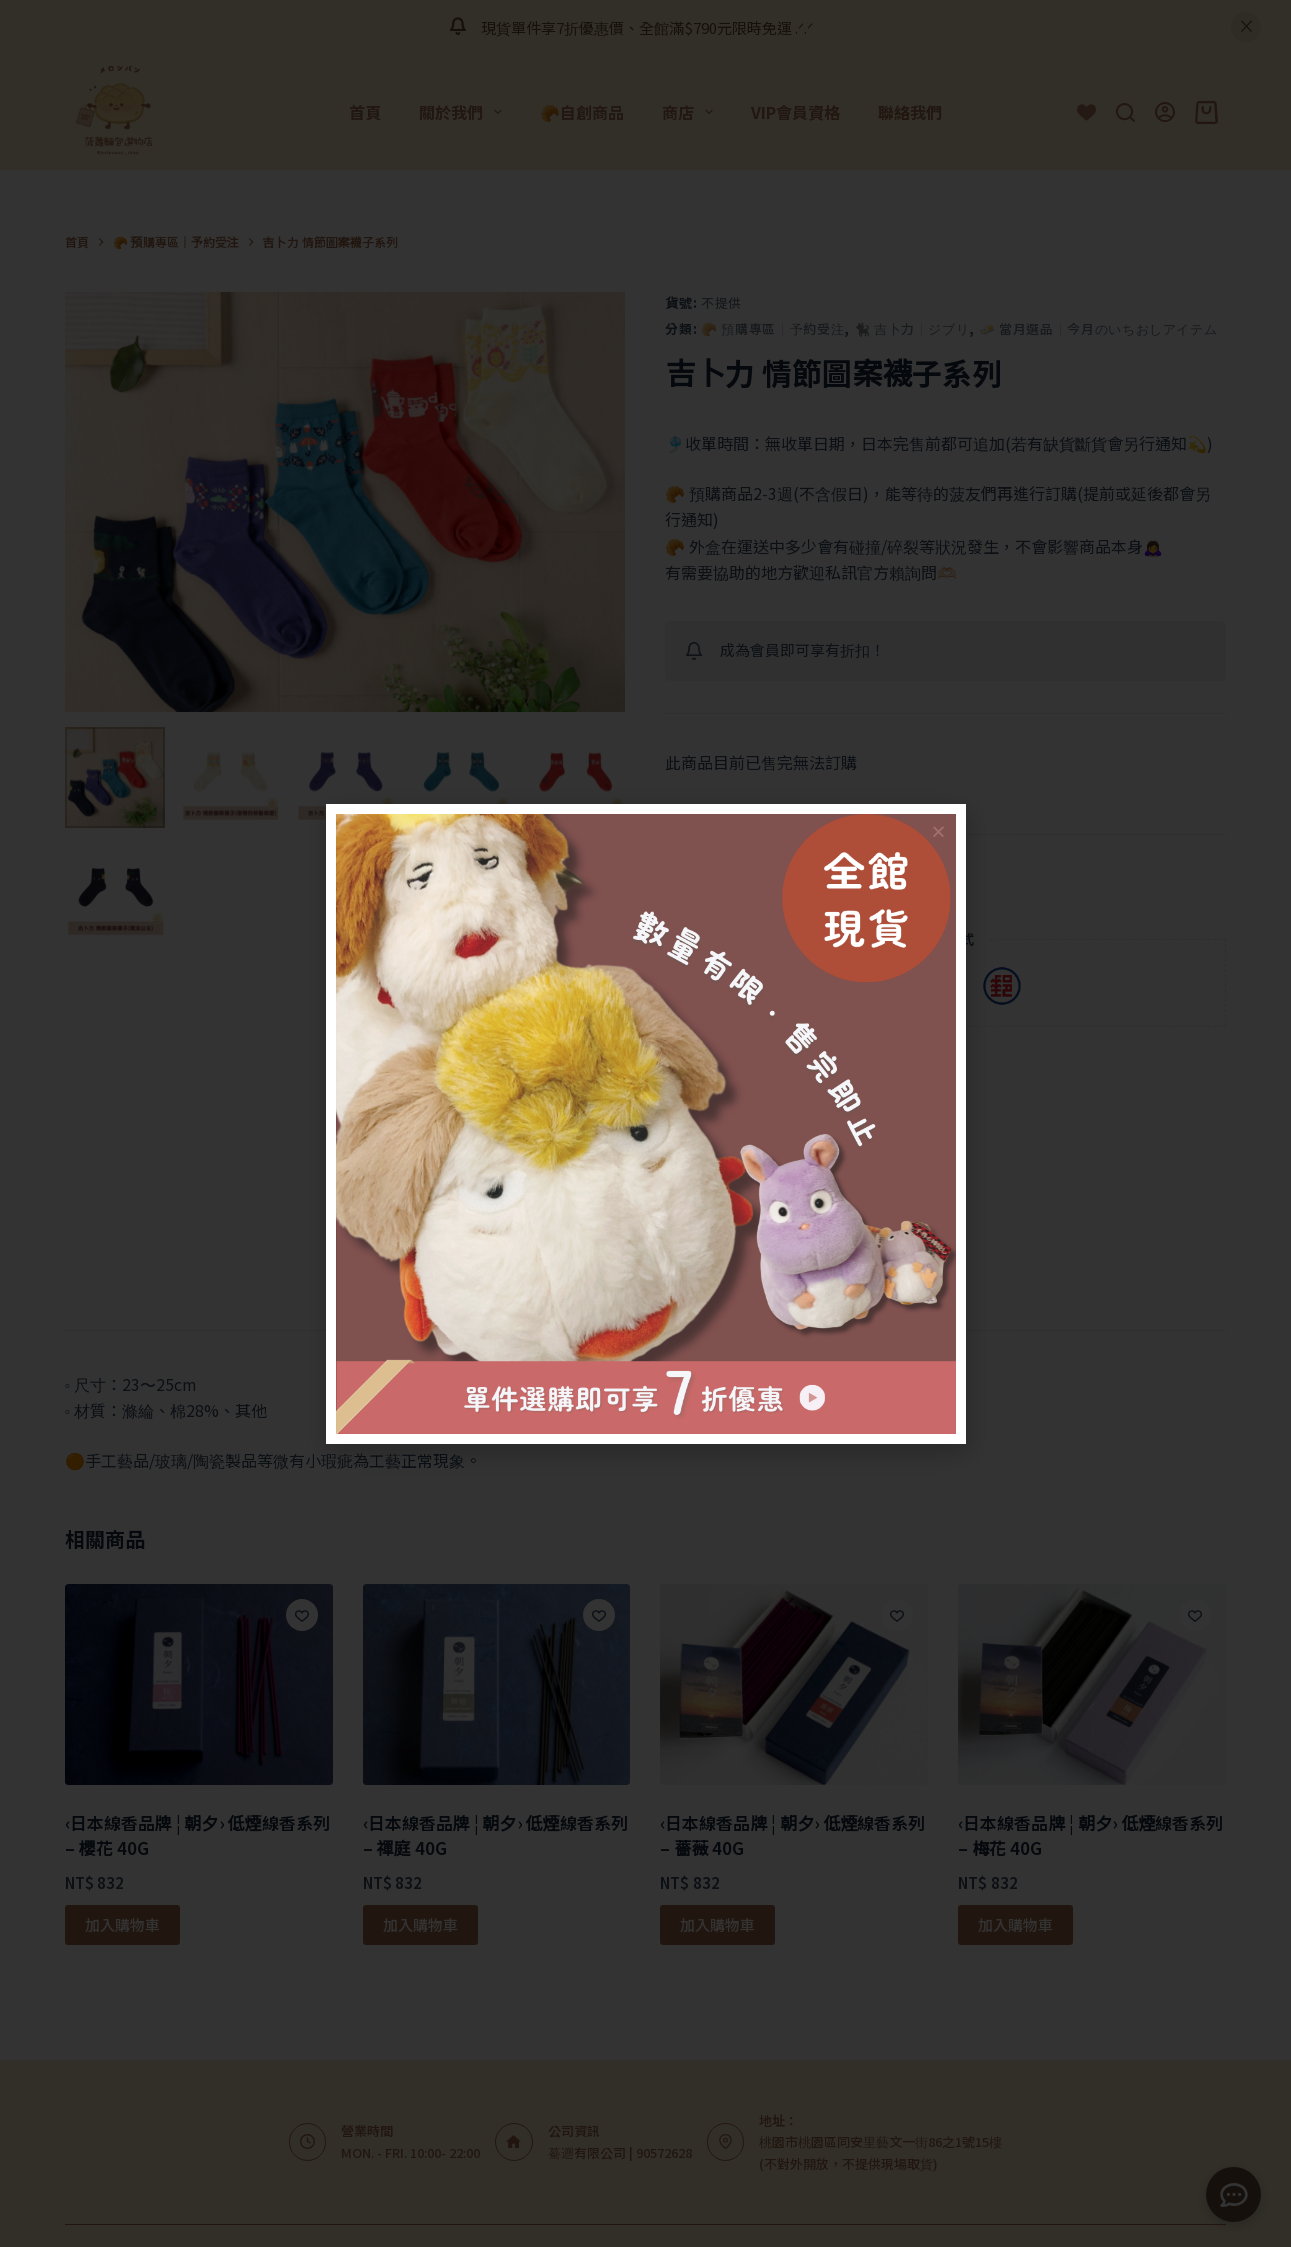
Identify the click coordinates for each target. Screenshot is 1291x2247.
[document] (645, 1123)
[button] (938, 831)
